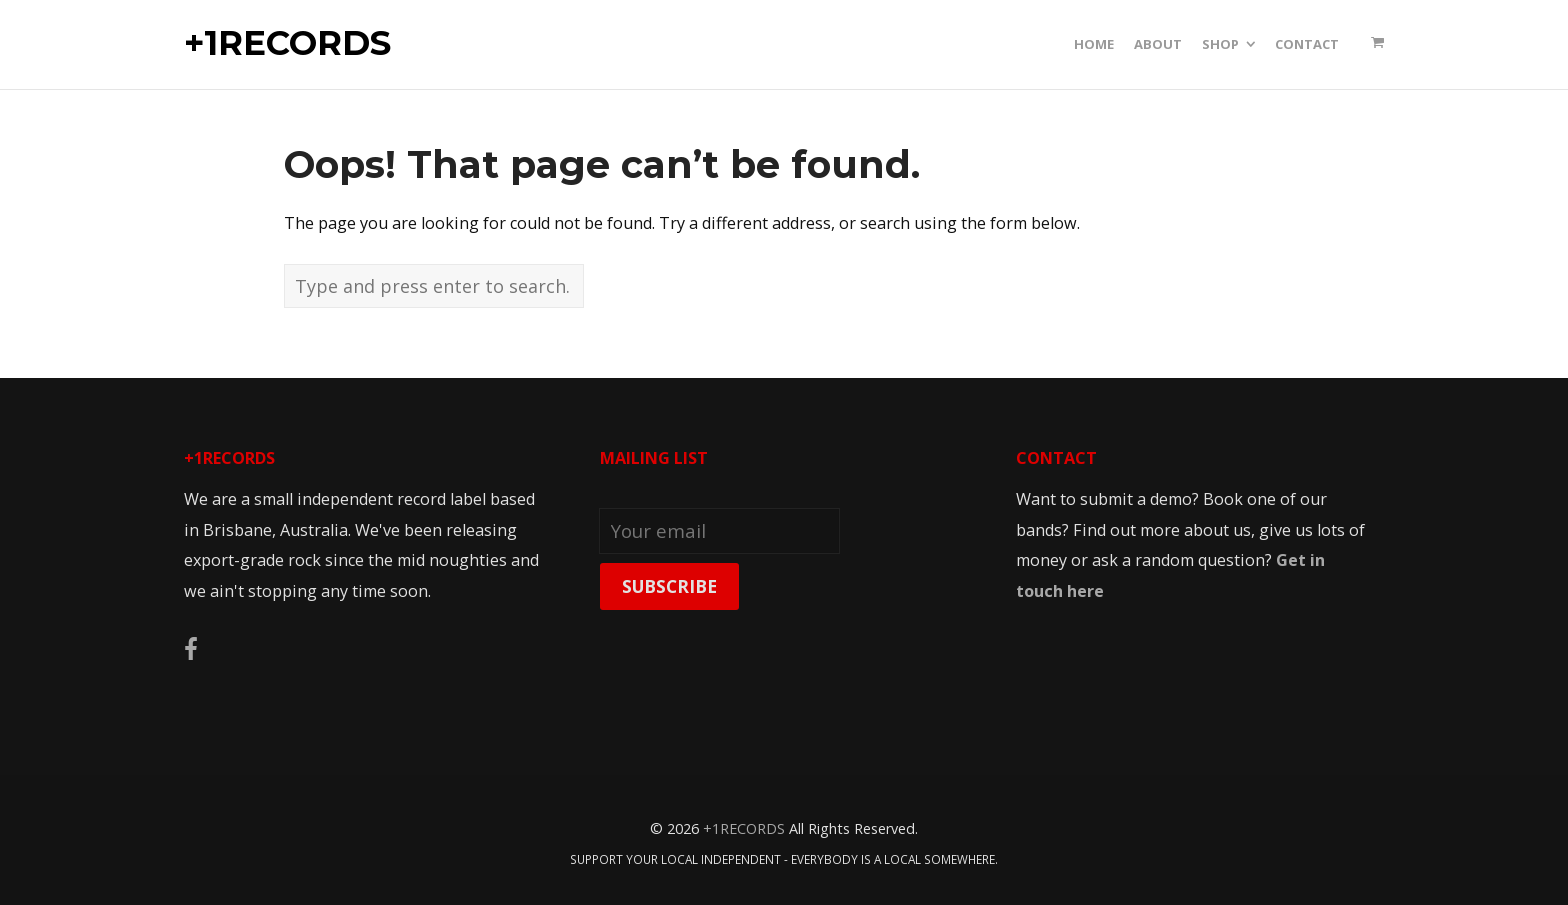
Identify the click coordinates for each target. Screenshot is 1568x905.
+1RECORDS (287, 44)
